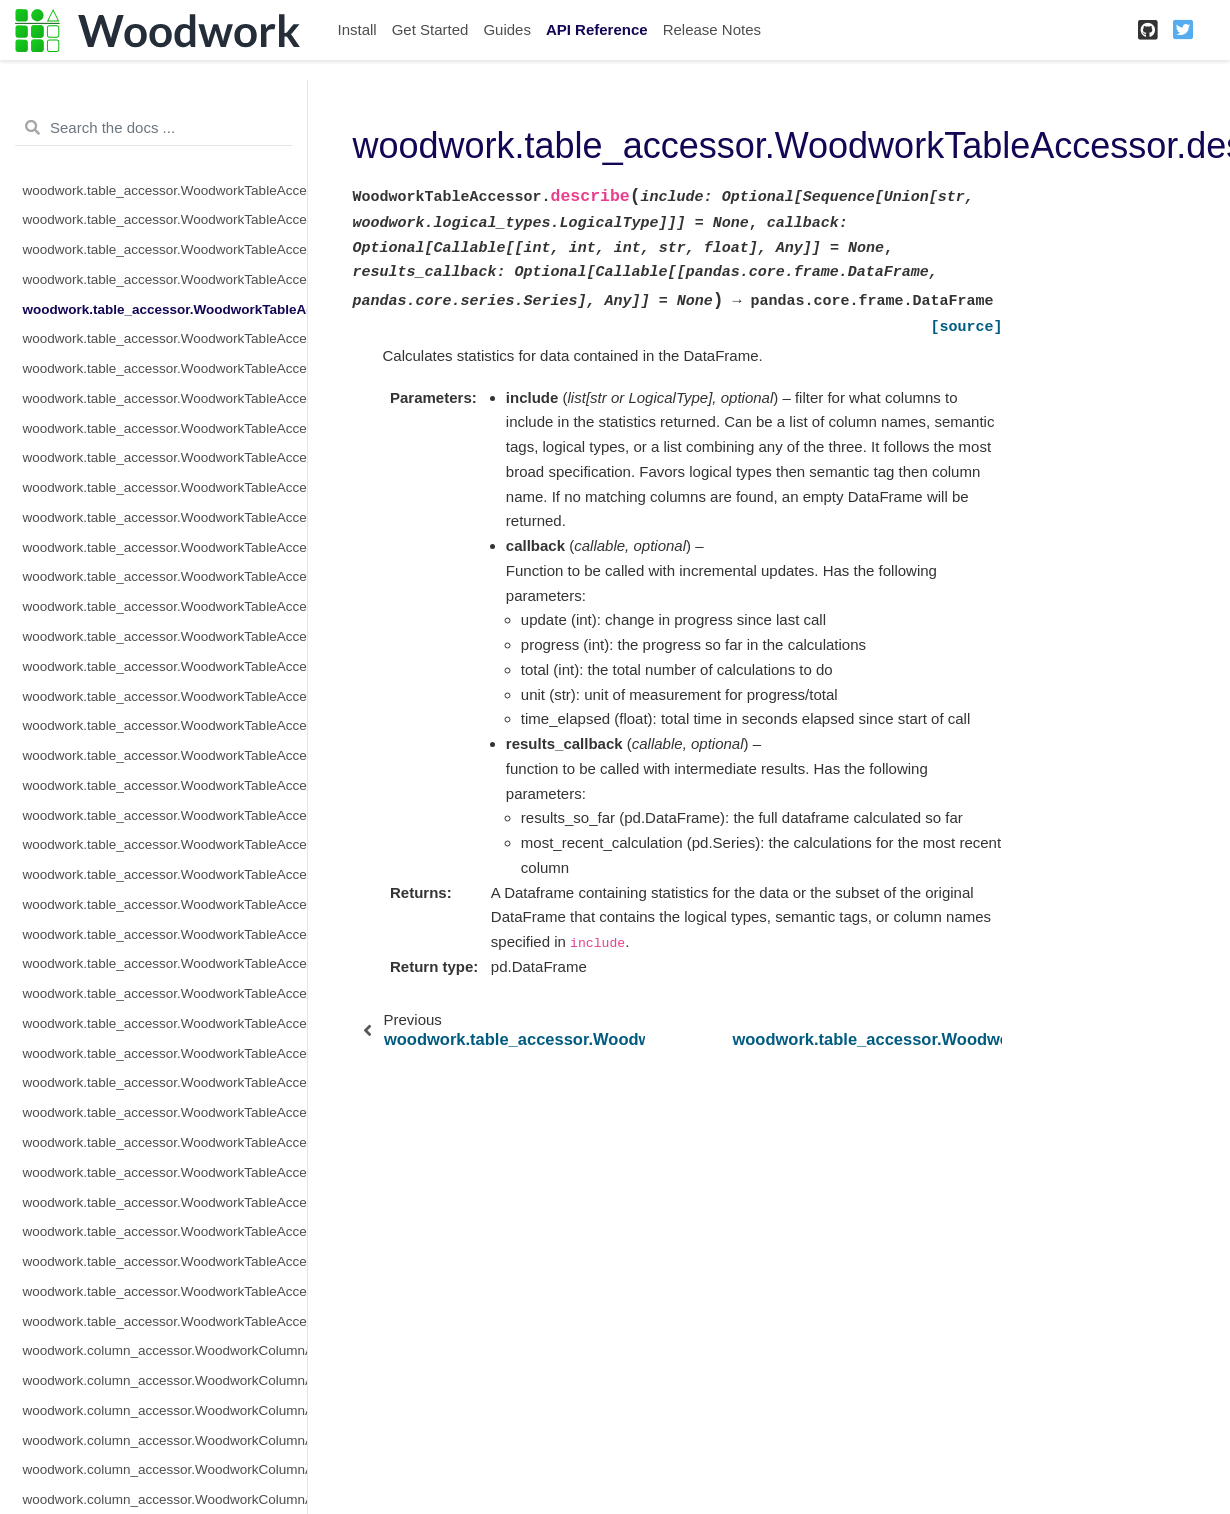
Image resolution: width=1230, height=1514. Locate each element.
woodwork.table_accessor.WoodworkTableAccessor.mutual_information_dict (165, 696)
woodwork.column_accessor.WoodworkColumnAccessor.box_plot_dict (165, 1410)
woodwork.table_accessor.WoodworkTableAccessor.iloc (165, 398)
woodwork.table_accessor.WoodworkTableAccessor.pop (165, 844)
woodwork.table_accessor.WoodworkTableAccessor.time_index (165, 1142)
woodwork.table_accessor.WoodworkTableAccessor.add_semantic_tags (165, 219)
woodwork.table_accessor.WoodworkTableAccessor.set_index (165, 1053)
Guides (507, 29)
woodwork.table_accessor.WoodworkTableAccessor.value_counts (165, 1321)
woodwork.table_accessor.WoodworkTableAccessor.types (165, 1231)
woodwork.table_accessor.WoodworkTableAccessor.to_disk (165, 1172)
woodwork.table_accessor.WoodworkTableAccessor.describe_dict (165, 338)
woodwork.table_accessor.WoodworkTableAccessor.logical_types (165, 606)
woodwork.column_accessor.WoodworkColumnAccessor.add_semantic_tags (165, 1380)
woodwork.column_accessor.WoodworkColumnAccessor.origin (165, 1469)
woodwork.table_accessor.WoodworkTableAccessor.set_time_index (165, 1082)
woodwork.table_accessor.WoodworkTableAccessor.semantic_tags (165, 1023)
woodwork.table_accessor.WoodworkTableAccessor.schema (165, 963)
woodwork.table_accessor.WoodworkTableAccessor (165, 190)
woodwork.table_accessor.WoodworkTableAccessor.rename (165, 904)
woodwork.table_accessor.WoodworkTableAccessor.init (165, 487)
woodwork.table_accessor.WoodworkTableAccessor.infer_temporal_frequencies (165, 457)
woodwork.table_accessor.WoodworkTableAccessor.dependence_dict (165, 279)
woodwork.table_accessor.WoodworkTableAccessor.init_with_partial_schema (165, 547)
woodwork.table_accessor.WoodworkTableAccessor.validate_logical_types (165, 1291)
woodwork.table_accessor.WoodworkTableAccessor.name (165, 725)
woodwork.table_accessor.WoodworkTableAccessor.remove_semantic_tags (165, 874)
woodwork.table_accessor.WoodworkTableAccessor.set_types (165, 1112)
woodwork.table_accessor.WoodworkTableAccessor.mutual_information (165, 666)
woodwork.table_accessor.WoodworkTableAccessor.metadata (165, 636)
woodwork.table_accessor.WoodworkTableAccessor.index (165, 428)
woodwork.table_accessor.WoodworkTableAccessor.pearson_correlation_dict (165, 785)
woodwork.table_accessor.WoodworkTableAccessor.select (165, 993)
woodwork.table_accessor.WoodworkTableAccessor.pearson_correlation (165, 755)
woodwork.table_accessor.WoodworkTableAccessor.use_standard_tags (165, 1261)
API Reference (597, 29)
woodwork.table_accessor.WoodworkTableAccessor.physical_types (165, 815)
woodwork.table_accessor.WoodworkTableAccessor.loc (165, 576)
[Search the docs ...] (153, 128)
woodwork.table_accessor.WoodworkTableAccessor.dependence (165, 249)
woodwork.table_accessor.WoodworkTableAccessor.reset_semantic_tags (165, 934)
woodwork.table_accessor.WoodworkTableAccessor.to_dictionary (165, 1202)
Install (357, 29)
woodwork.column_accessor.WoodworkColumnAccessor (165, 1350)
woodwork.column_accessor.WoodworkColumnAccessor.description (165, 1440)
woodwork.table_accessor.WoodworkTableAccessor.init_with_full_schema (165, 517)
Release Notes (712, 29)
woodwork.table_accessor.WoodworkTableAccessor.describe (165, 309)
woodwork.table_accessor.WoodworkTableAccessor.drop (165, 368)
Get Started (430, 29)
